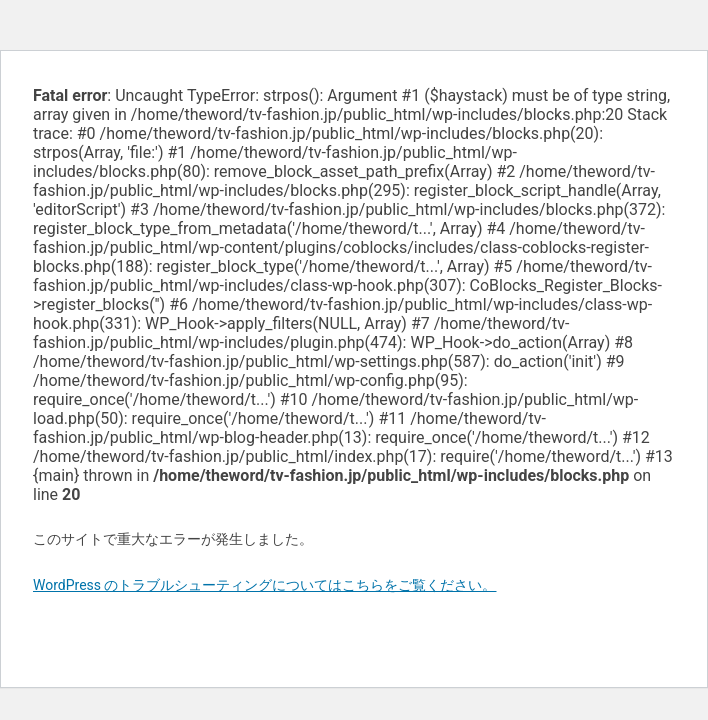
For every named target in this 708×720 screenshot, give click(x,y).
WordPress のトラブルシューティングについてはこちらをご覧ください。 (265, 585)
